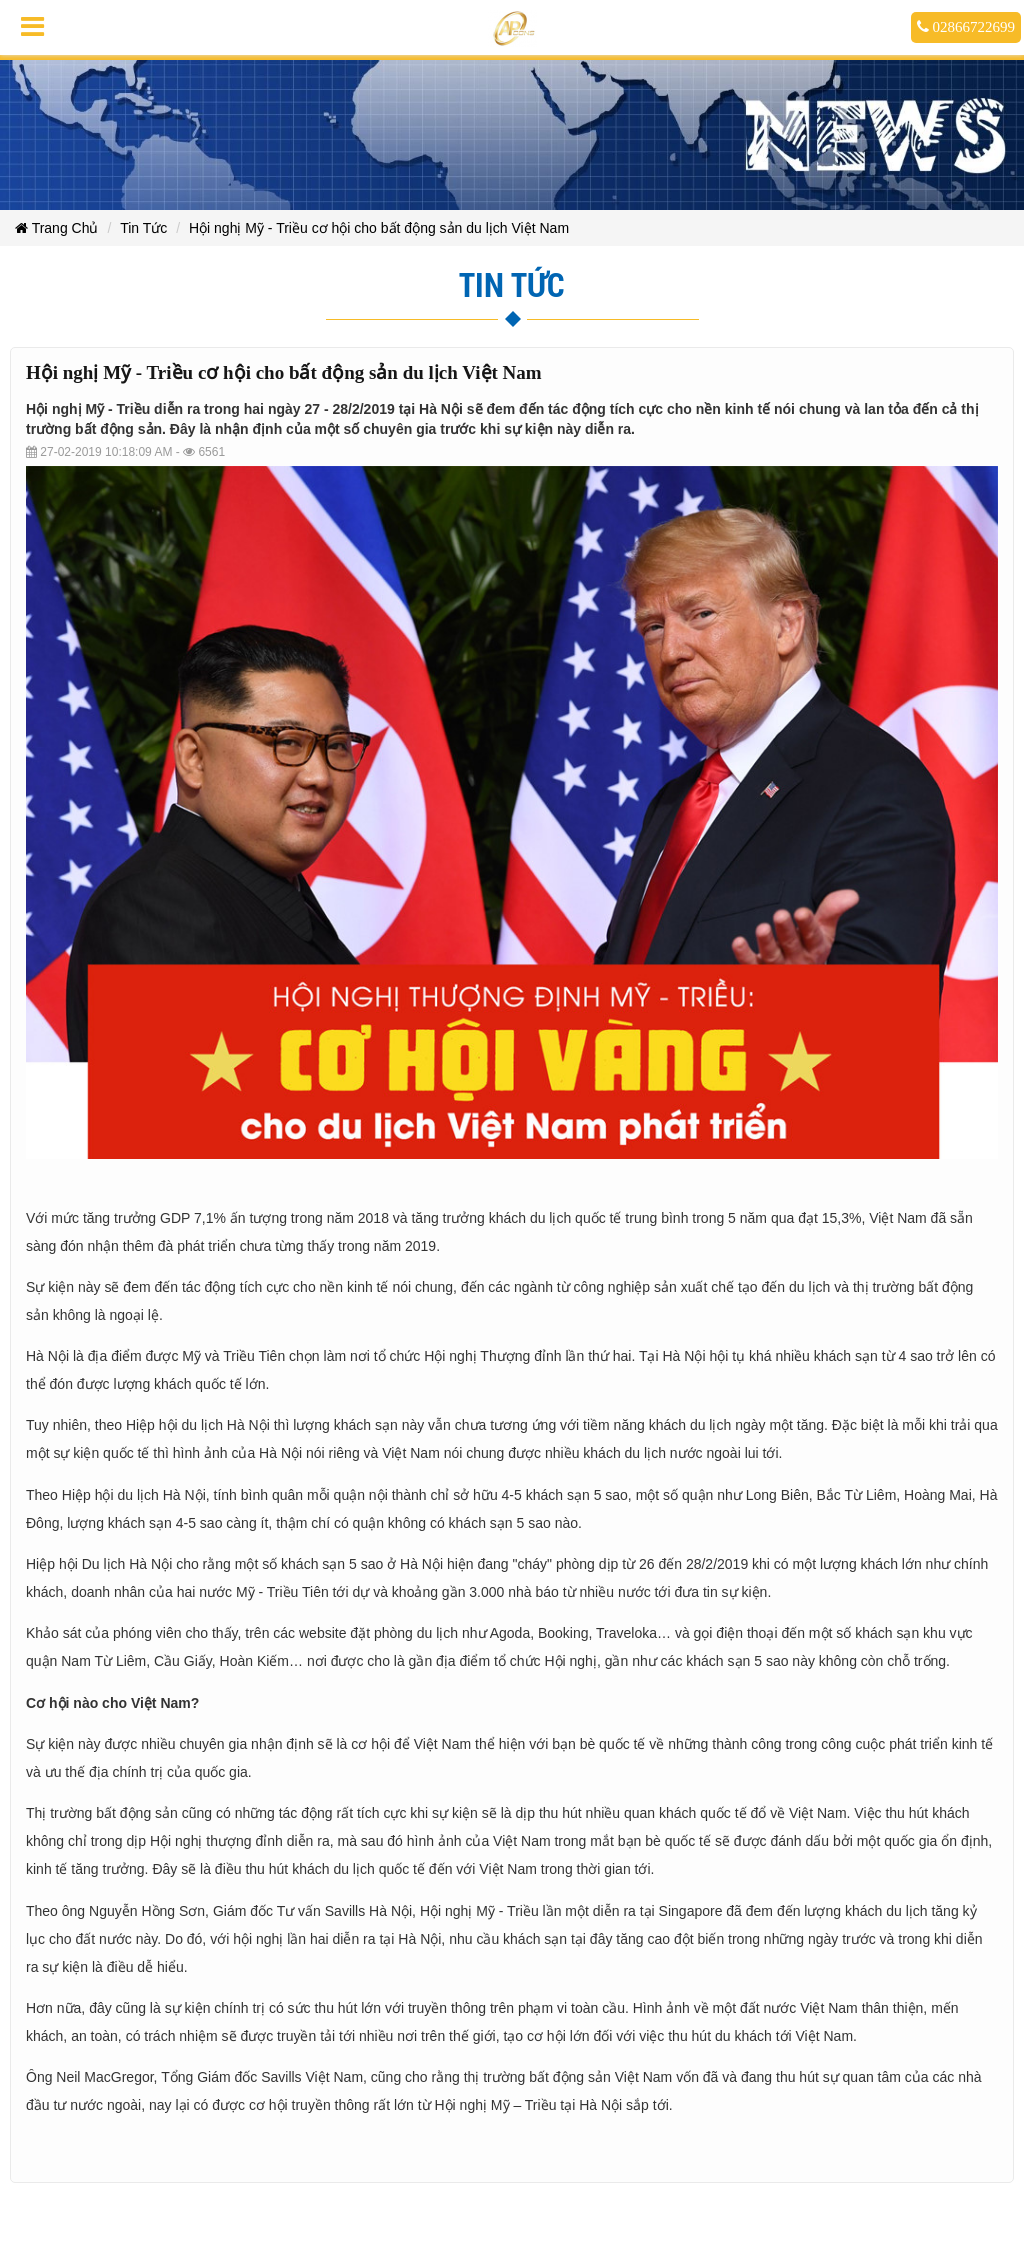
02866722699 (966, 27)
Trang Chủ (56, 228)
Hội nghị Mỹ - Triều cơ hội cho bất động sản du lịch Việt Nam (379, 228)
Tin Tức (143, 228)
